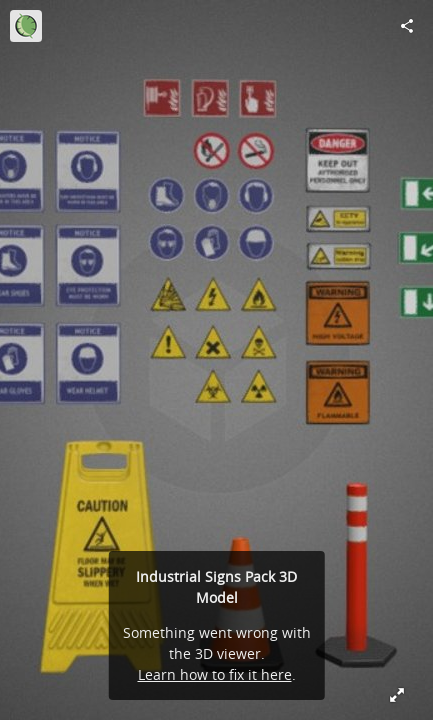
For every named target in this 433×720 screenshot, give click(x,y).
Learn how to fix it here (215, 674)
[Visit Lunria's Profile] (26, 26)
